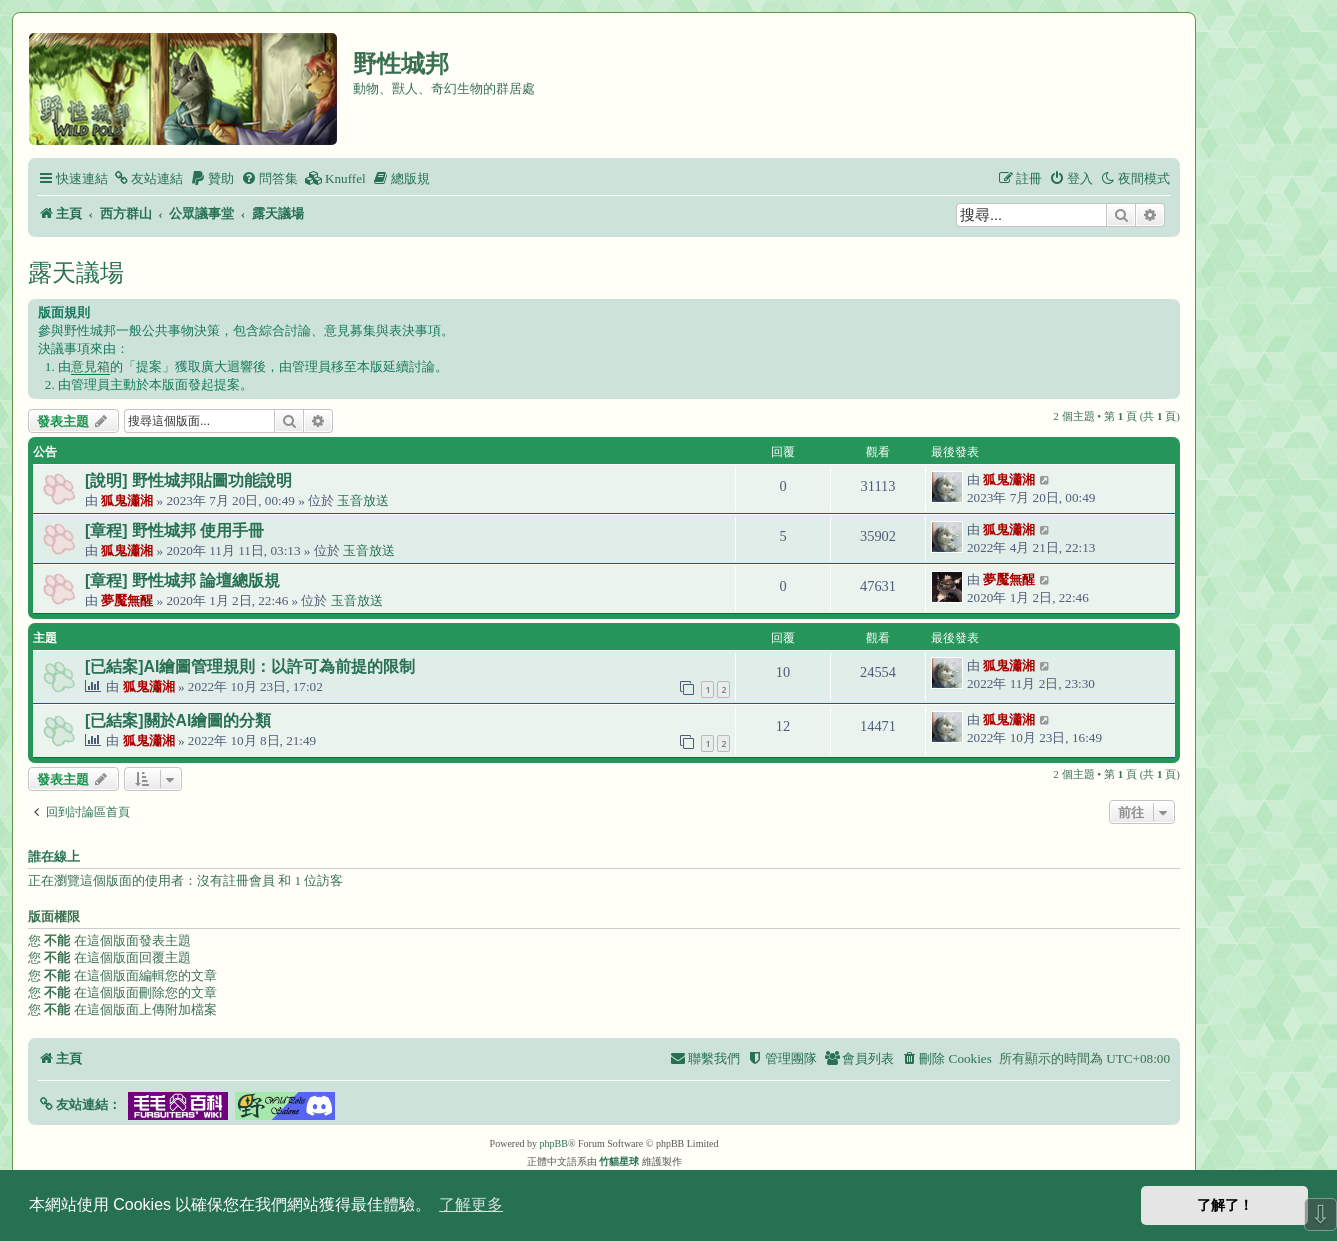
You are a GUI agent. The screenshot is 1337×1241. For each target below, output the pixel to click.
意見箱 (90, 366)
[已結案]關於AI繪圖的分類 (178, 720)
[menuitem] (148, 178)
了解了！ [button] (1225, 1205)
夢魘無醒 (127, 600)
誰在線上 (54, 857)
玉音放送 (363, 500)
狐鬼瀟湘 (127, 500)
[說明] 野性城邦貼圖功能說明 (188, 480)
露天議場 (76, 272)
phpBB (554, 1143)
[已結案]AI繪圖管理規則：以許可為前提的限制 (250, 666)
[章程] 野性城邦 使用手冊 (174, 530)
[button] (79, 1104)
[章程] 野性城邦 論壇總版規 (182, 580)
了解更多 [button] (471, 1204)
